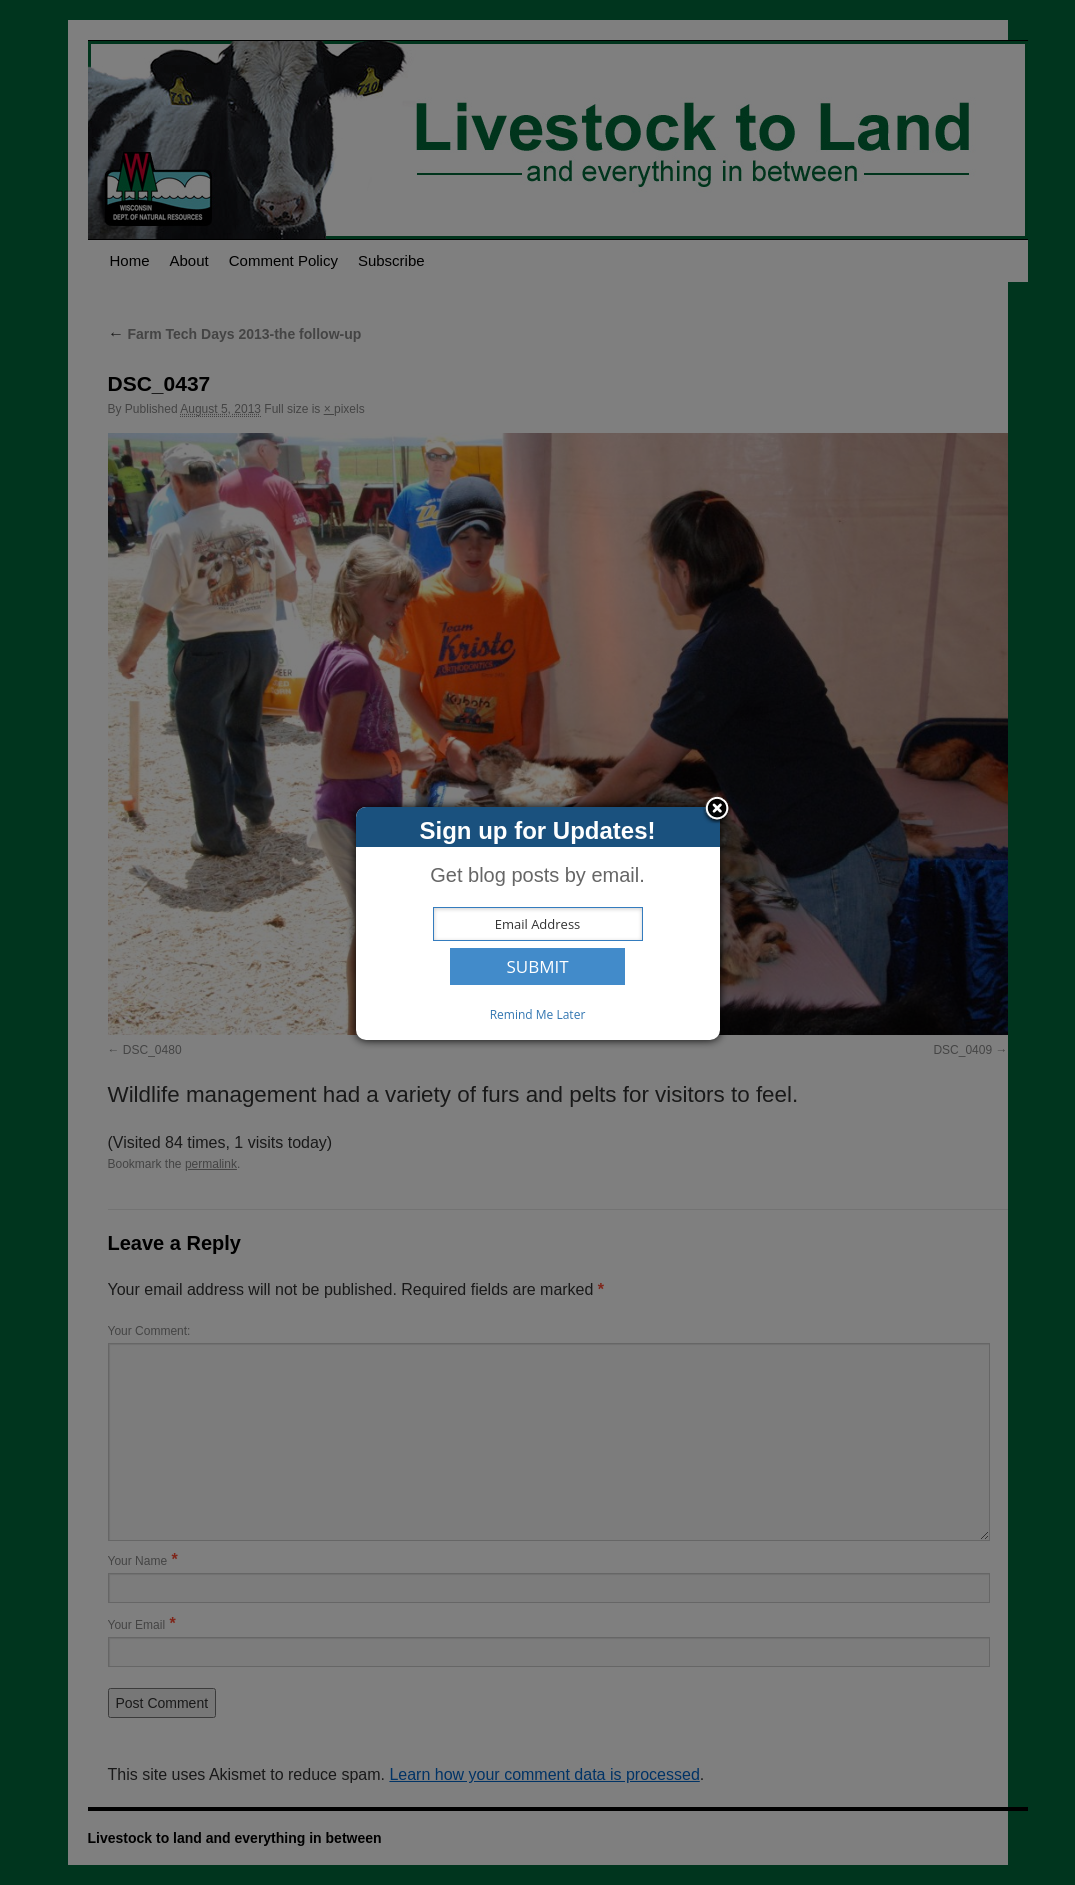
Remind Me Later (538, 1014)
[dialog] (538, 923)
